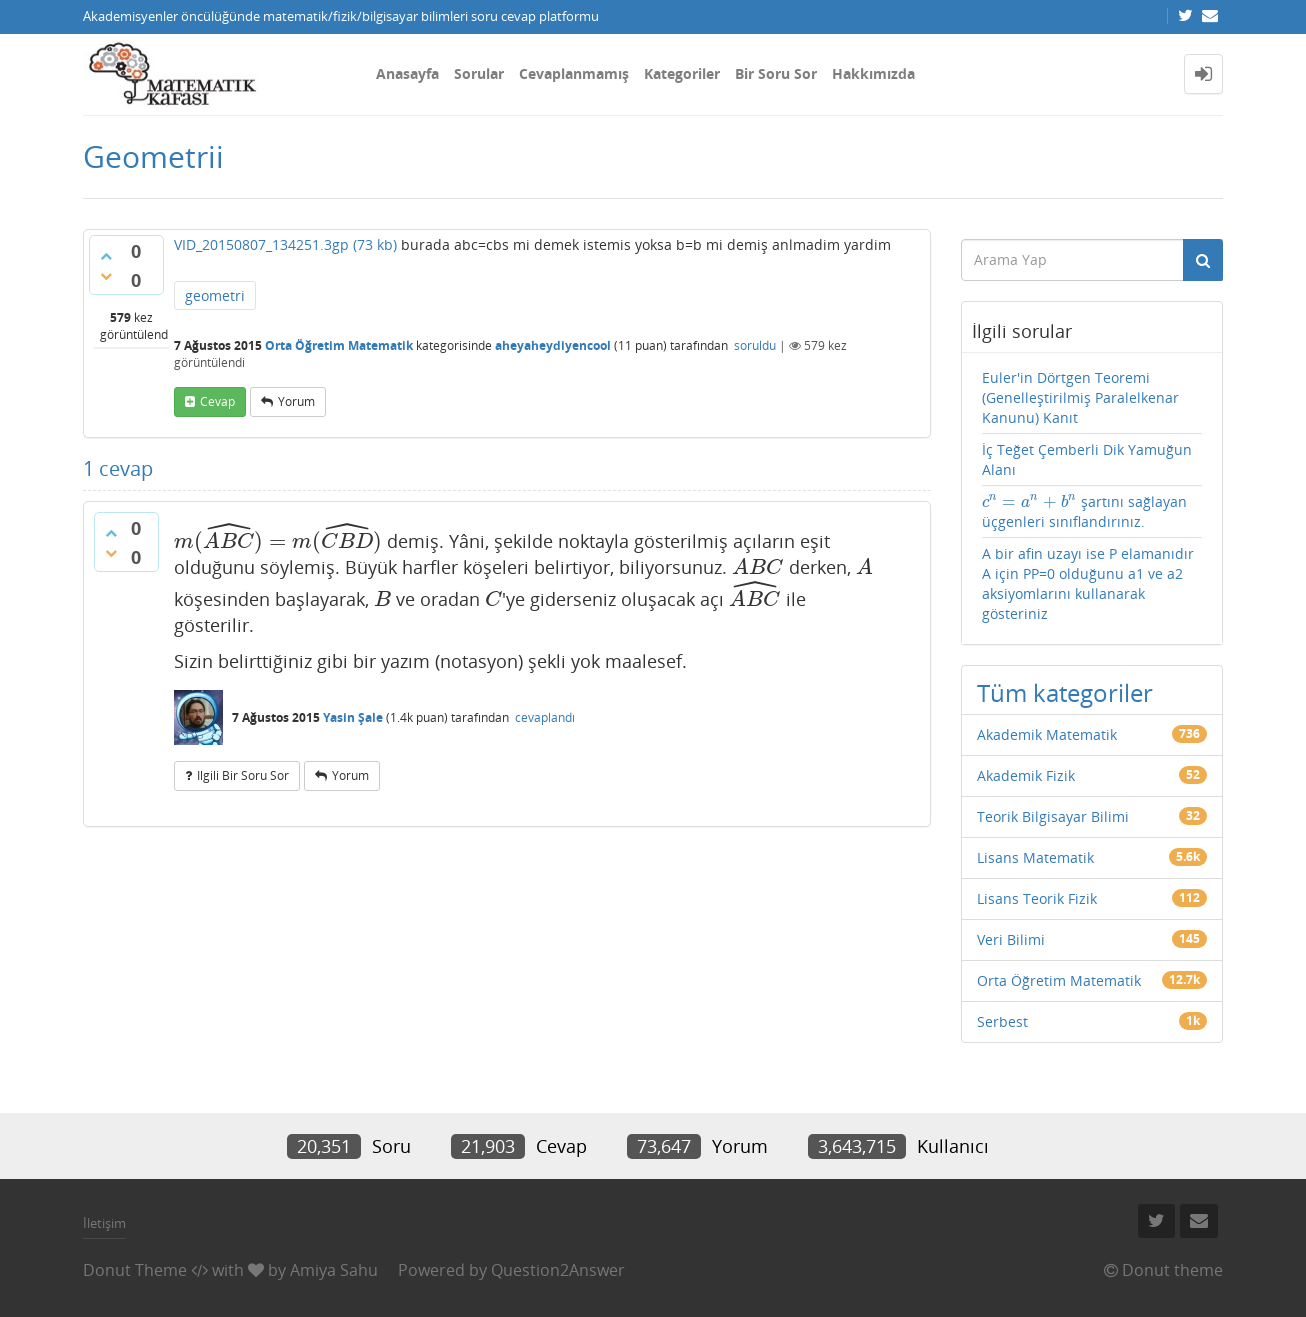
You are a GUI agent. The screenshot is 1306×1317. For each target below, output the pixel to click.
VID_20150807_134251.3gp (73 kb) (285, 244)
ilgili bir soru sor (243, 775)
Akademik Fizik (1026, 775)
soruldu (755, 345)
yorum (296, 401)
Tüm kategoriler (1065, 692)
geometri (215, 295)
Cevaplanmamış (574, 73)
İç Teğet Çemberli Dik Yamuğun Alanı (1087, 459)
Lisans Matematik (1035, 857)
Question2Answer (558, 1270)
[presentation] (278, 541)
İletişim (104, 1223)
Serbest (1002, 1021)
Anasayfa (407, 73)
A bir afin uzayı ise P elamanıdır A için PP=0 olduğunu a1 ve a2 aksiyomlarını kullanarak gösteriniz (1088, 583)
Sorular (479, 73)
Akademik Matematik (1047, 734)
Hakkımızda (873, 73)
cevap (217, 401)
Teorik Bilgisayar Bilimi (1053, 816)
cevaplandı (545, 717)
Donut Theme (135, 1270)
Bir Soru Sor (776, 73)
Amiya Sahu (334, 1270)
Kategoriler (682, 73)
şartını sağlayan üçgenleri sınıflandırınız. (1084, 511)
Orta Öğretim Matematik (339, 345)
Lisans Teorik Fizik (1037, 898)
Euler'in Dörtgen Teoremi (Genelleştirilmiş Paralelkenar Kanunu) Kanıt (1080, 397)
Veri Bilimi (1011, 939)
